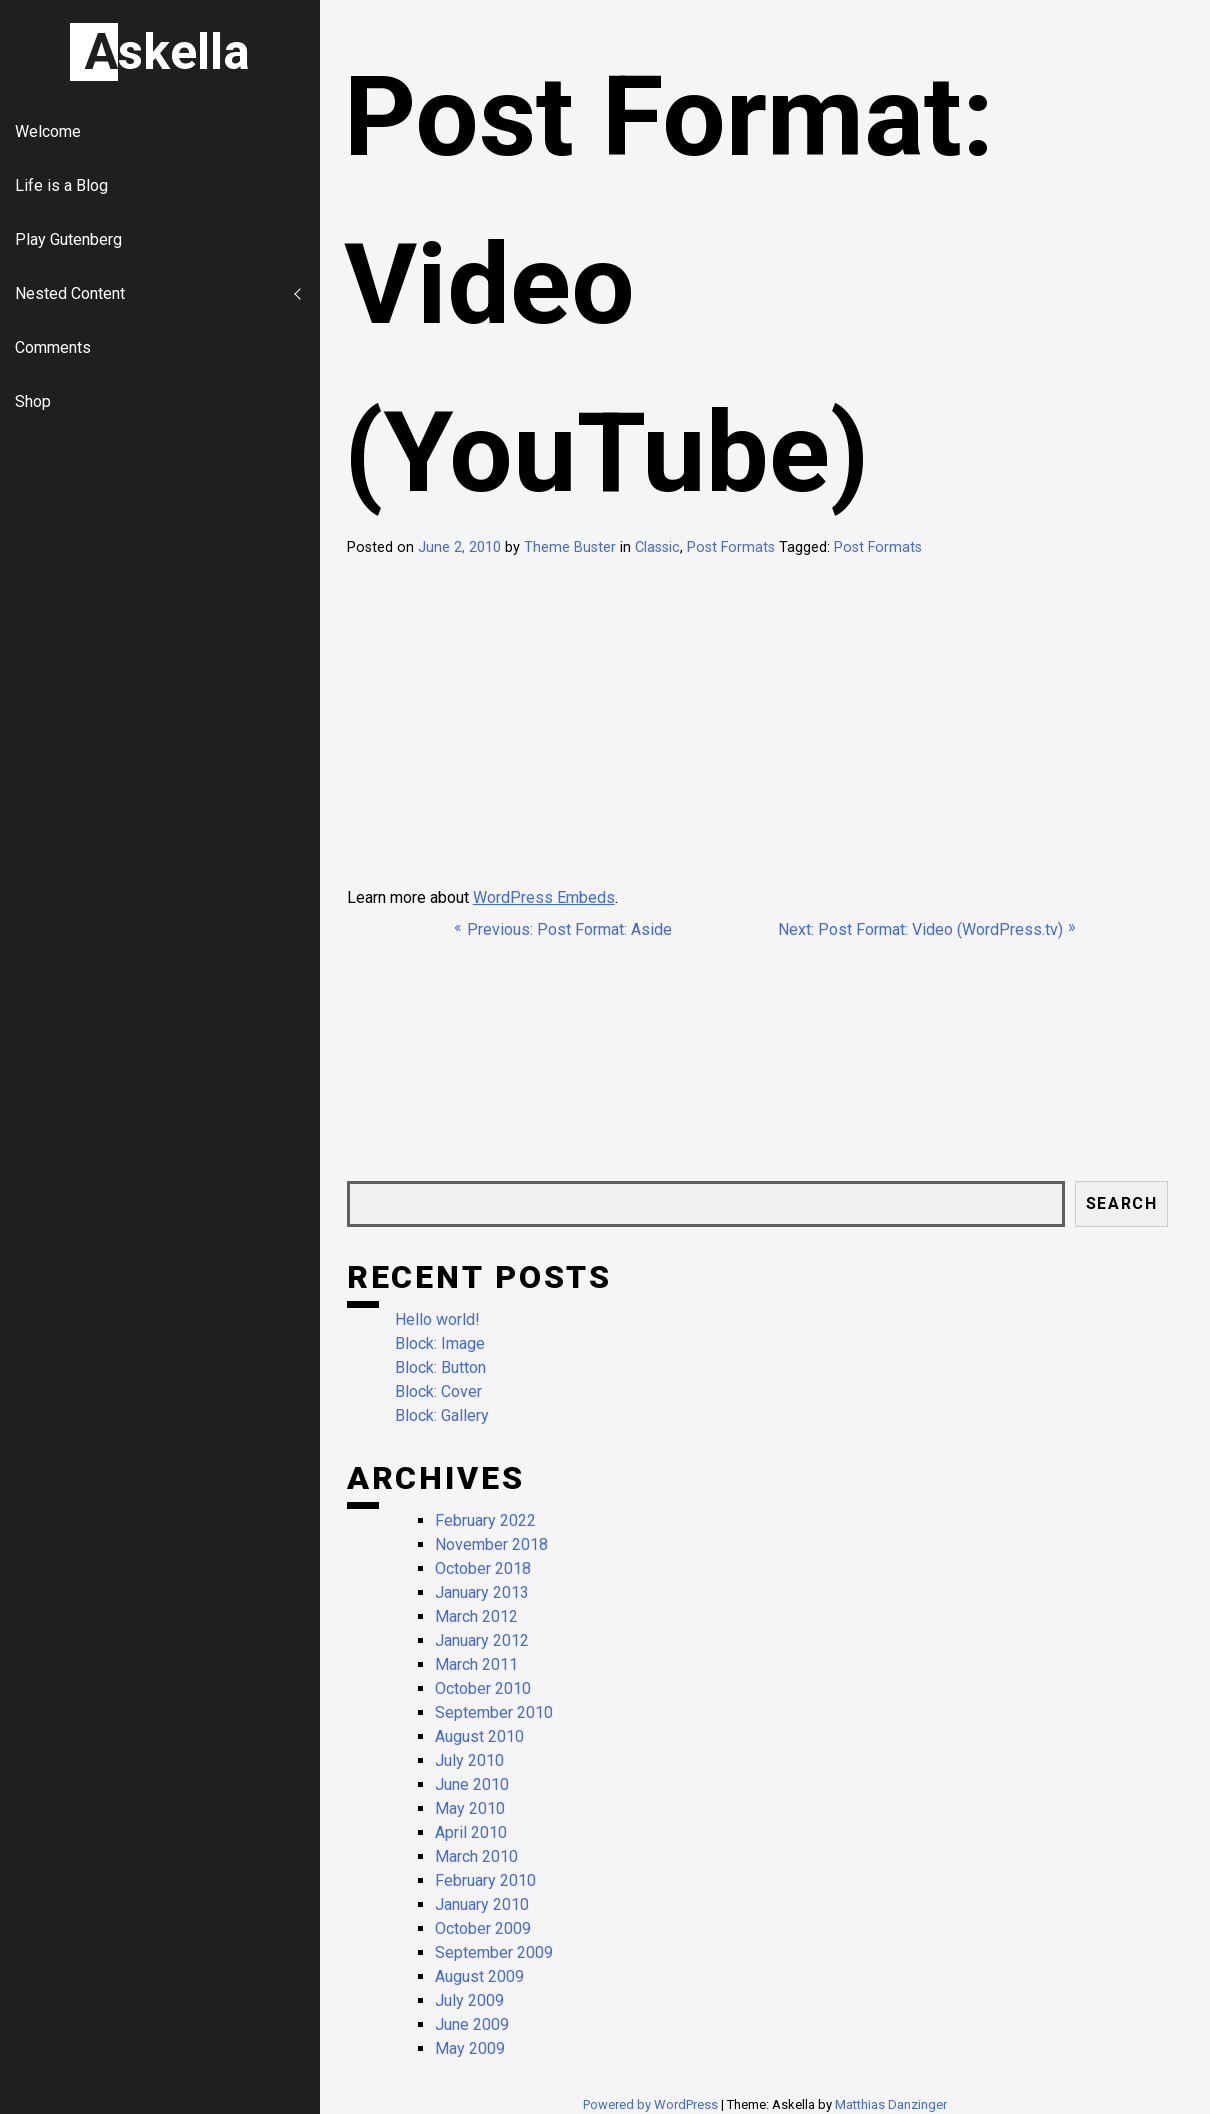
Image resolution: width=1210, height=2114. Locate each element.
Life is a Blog (61, 185)
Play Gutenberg (68, 239)
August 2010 (479, 1736)
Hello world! (437, 1319)
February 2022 (485, 1520)
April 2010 (471, 1832)
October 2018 (483, 1568)
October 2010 (483, 1688)
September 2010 (494, 1712)
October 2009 (483, 1928)
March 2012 (476, 1616)
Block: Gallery (442, 1415)
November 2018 (491, 1544)
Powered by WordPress (652, 2104)
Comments (53, 347)
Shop (33, 401)
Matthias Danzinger (891, 2104)
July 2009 (469, 2000)
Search (1122, 1203)
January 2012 (482, 1640)
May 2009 (470, 2048)
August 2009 (479, 1976)
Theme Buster (570, 547)
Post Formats (731, 547)
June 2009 (472, 2024)
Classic (657, 547)
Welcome (48, 131)
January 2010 (482, 1904)
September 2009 (494, 1952)
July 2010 (469, 1760)
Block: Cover (438, 1391)
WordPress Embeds (544, 897)
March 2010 (476, 1856)
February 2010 (485, 1880)
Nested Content (70, 293)
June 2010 (472, 1784)
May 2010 (470, 1808)
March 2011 (476, 1664)
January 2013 (482, 1592)
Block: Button (440, 1367)
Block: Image (440, 1343)
